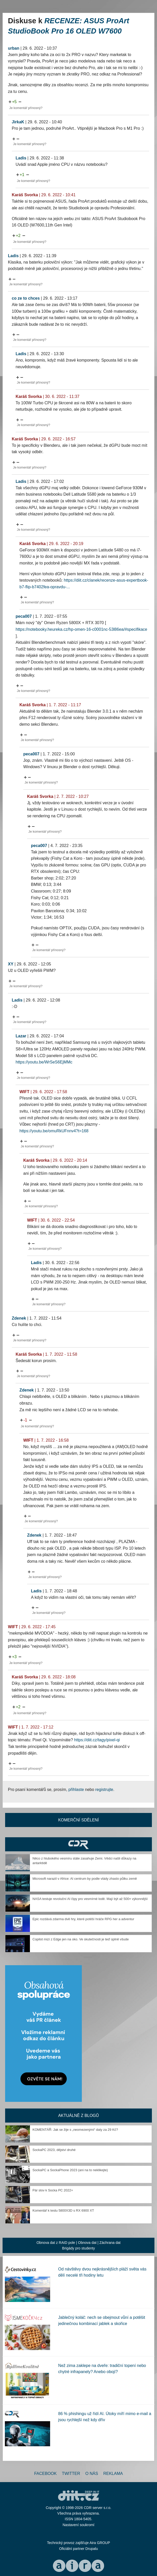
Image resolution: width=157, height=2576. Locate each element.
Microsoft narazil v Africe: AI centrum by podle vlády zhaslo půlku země (84, 1879)
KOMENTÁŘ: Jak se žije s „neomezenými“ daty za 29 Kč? (75, 2130)
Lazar (21, 1036)
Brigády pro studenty (78, 2248)
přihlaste (76, 1789)
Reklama (113, 2473)
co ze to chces (26, 298)
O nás (91, 2473)
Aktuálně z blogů (78, 2115)
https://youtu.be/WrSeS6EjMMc (44, 1062)
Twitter (71, 2473)
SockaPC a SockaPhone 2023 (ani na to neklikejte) (70, 2170)
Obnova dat (87, 2243)
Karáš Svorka (25, 195)
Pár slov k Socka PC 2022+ (52, 2190)
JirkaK (18, 122)
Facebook (45, 2473)
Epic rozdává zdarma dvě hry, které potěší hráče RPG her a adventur (83, 1919)
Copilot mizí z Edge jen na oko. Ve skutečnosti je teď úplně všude (80, 1939)
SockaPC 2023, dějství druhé (53, 2150)
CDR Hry (78, 1844)
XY (10, 964)
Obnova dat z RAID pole (56, 2243)
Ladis (21, 158)
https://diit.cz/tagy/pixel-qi (97, 1740)
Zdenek (19, 1318)
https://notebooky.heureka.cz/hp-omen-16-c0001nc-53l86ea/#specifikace (81, 629)
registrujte (104, 1789)
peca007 (24, 616)
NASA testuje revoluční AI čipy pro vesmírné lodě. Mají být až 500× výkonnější (90, 1899)
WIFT (24, 1092)
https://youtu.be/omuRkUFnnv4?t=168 (53, 1131)
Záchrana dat (110, 2243)
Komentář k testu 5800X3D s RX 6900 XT (63, 2210)
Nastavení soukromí (79, 2525)
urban (13, 48)
